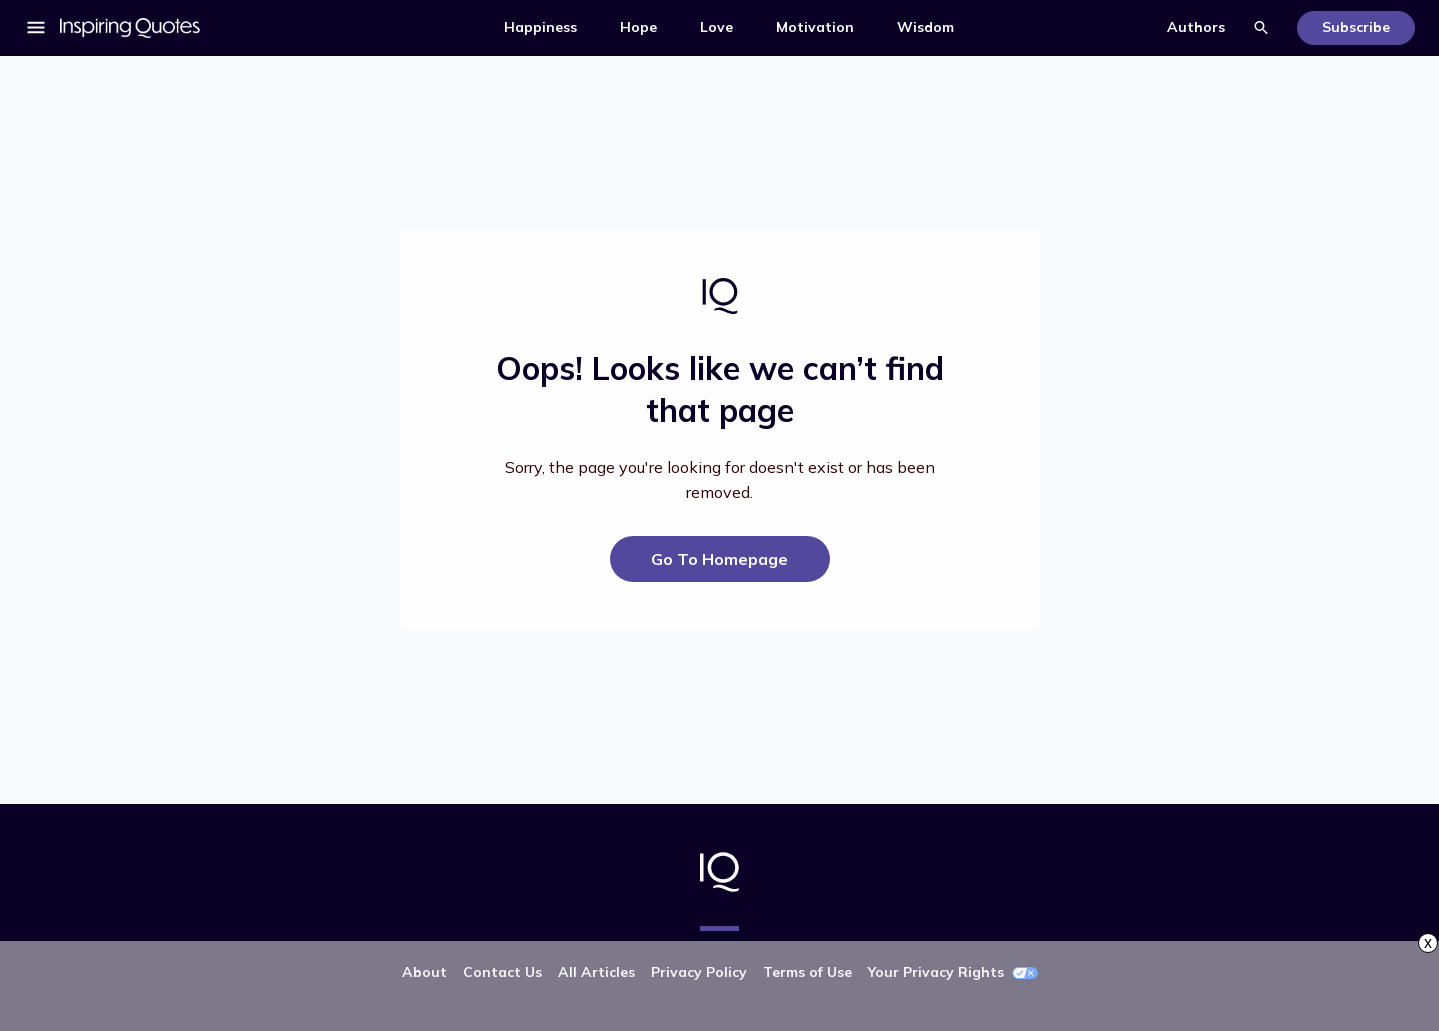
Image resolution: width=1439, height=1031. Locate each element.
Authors (1196, 27)
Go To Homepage (719, 559)
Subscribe (1356, 27)
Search (1261, 28)
